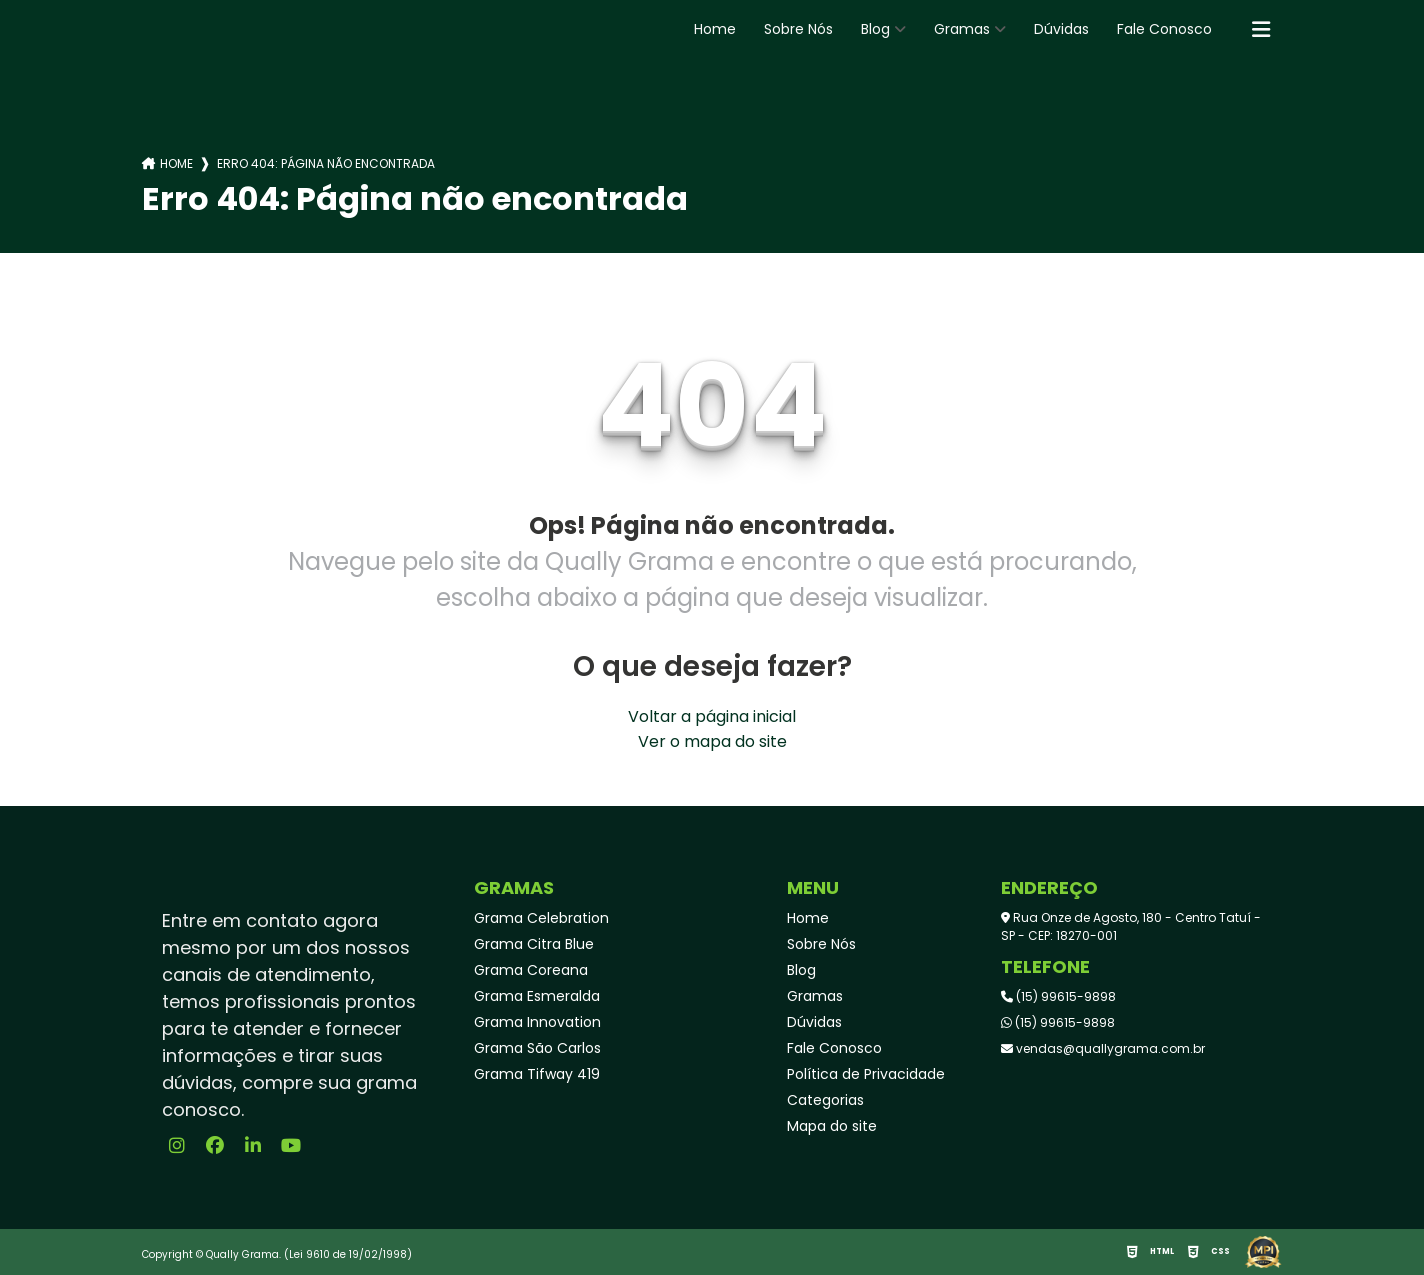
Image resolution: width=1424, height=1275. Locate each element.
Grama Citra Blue (534, 944)
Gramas (962, 29)
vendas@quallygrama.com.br (1103, 1048)
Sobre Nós (798, 29)
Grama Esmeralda (537, 996)
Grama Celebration (541, 918)
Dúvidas (1061, 29)
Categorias (825, 1100)
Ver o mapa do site (712, 741)
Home (715, 29)
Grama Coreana (531, 970)
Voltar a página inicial (712, 716)
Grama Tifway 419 (537, 1074)
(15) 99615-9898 (1058, 996)
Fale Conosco (1164, 29)
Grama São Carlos (537, 1048)
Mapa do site (832, 1126)
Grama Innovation (537, 1022)
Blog (875, 29)
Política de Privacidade (866, 1074)
